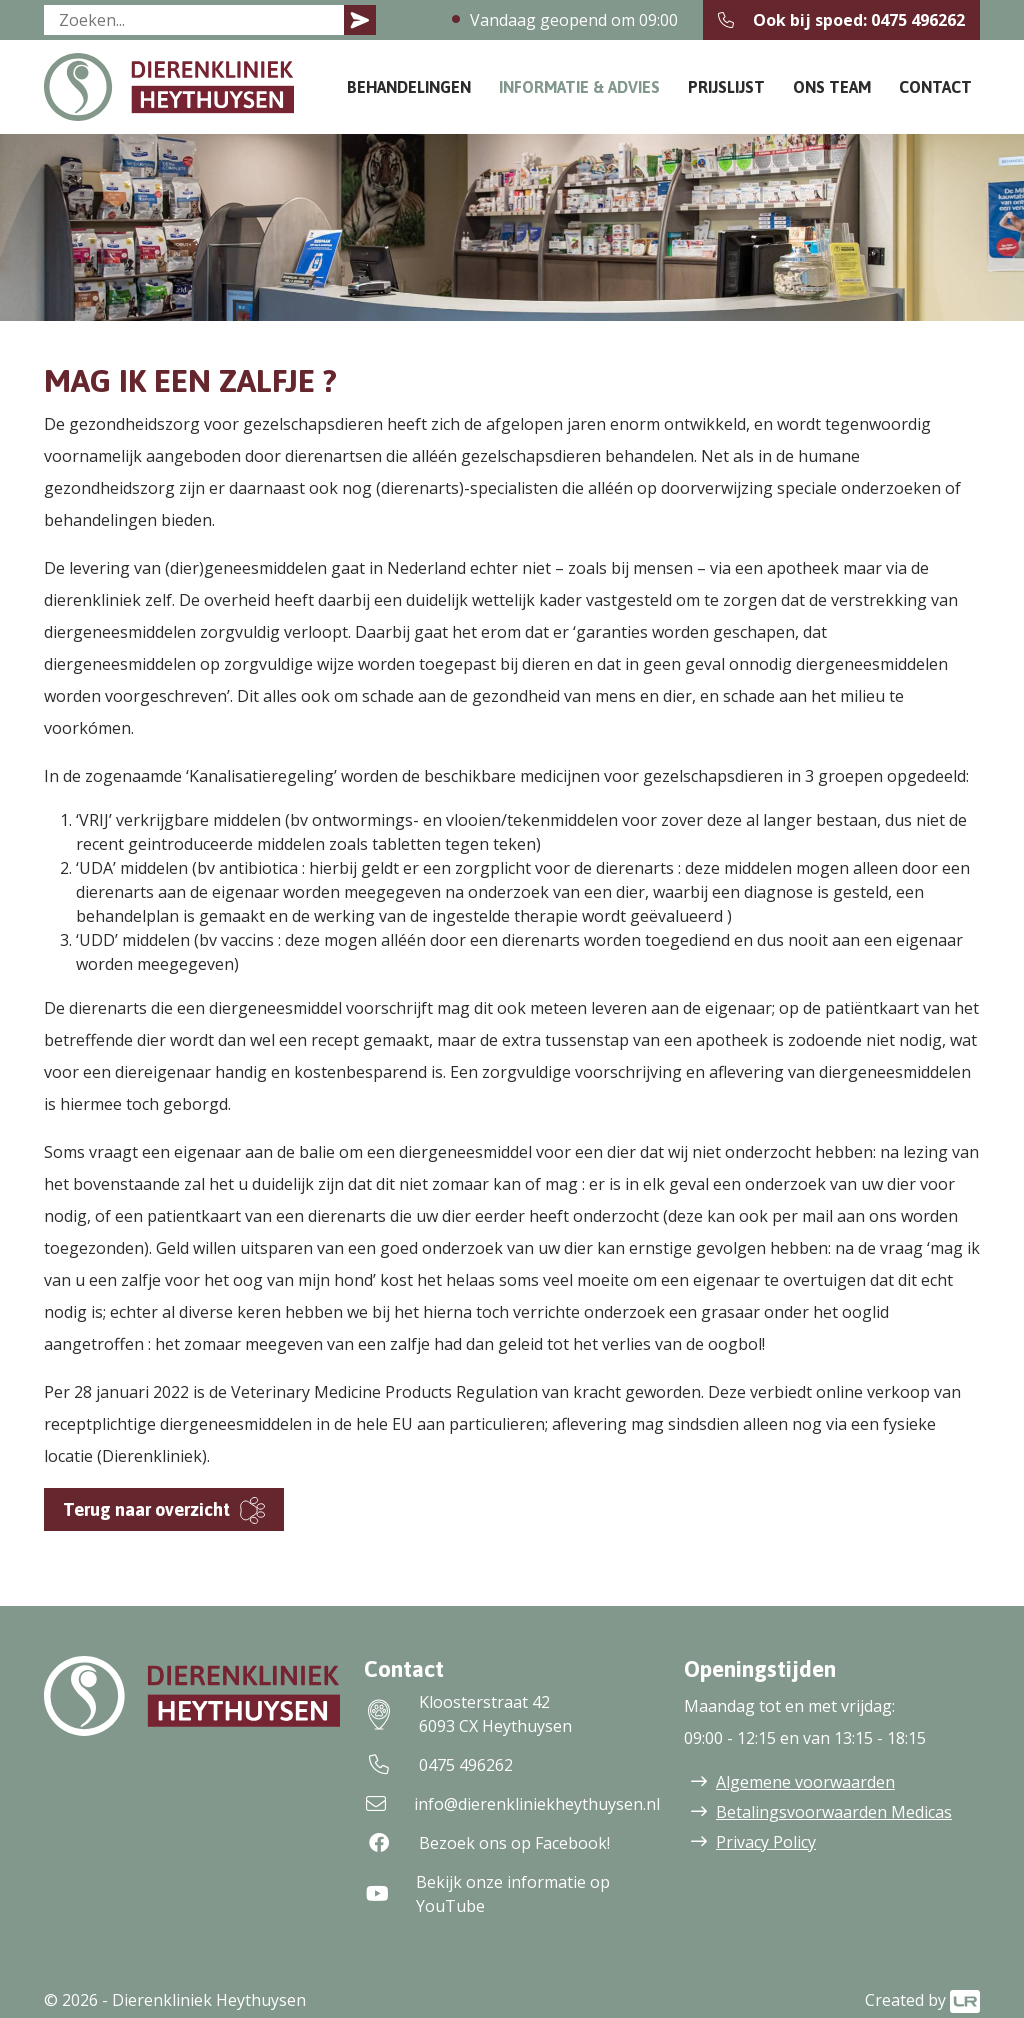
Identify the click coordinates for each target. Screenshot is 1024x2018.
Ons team (832, 87)
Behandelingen (409, 87)
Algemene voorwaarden (805, 1782)
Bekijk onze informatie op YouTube (487, 1894)
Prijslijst (726, 87)
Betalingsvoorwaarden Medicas (834, 1812)
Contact (935, 87)
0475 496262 (438, 1765)
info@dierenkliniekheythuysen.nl (512, 1804)
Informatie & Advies (579, 87)
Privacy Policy (766, 1842)
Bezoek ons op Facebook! (487, 1843)
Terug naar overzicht (146, 1509)
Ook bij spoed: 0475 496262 (841, 20)
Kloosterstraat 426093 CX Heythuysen (468, 1714)
